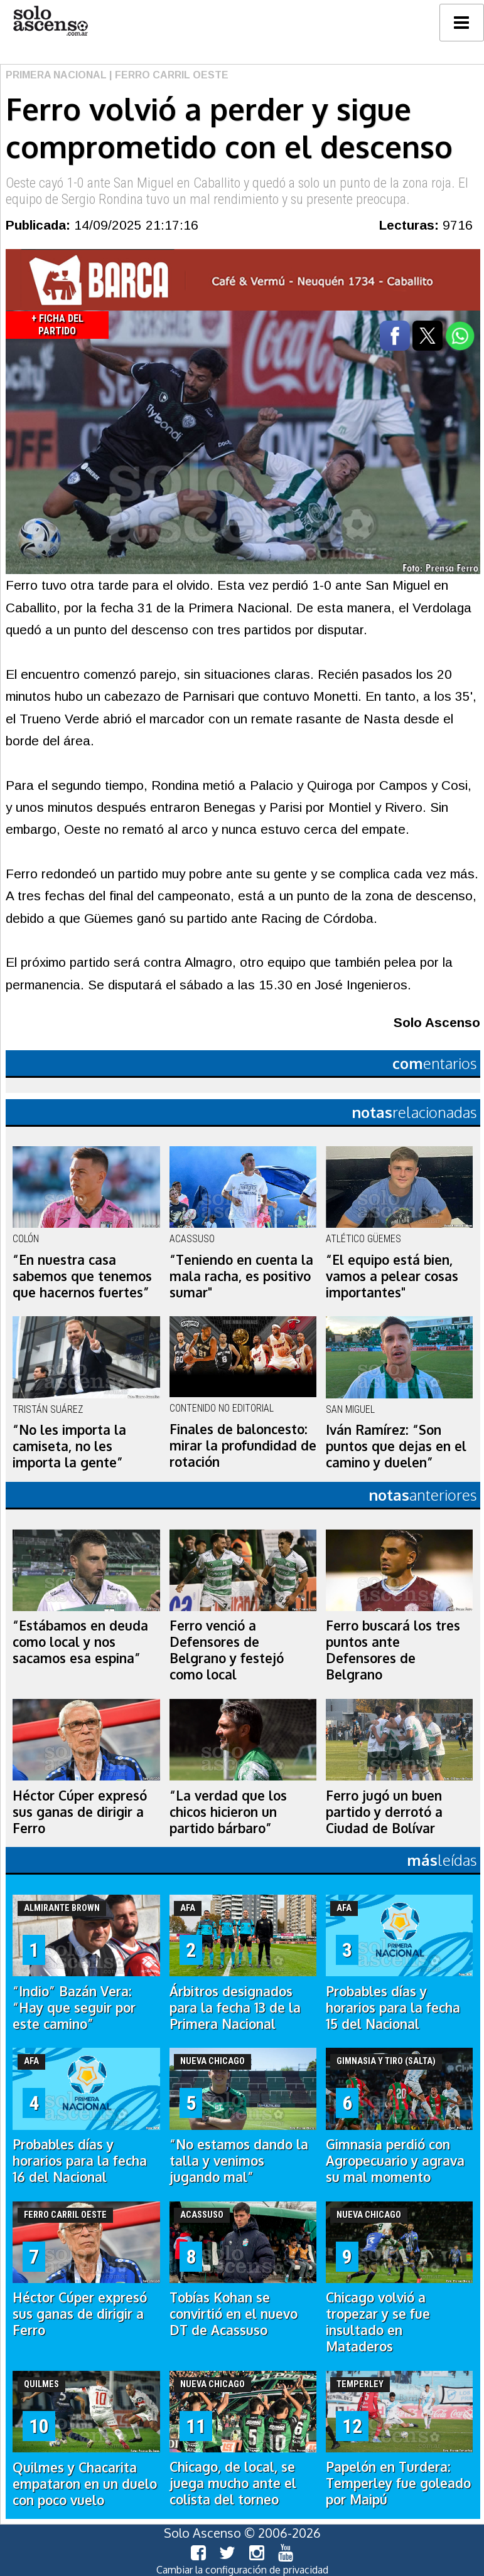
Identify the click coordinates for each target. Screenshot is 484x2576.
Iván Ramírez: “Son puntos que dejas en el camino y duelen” (396, 1446)
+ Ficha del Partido (57, 324)
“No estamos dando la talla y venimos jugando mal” (238, 2160)
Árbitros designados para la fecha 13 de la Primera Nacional (235, 2007)
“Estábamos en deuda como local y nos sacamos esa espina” (80, 1641)
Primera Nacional (56, 75)
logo (50, 21)
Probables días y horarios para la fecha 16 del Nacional (80, 2160)
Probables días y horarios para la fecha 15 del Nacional (393, 2007)
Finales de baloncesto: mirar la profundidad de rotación (242, 1445)
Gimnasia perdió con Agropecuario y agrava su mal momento (395, 2160)
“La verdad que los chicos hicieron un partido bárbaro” (228, 1811)
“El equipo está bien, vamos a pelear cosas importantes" (392, 1276)
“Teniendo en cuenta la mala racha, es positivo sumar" (241, 1276)
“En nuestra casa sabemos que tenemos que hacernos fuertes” (82, 1276)
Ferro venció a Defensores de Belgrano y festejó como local (226, 1650)
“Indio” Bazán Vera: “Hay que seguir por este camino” (74, 2007)
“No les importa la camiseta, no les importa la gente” (69, 1446)
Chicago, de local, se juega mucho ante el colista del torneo (232, 2483)
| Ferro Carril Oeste (168, 75)
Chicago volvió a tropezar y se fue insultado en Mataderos (378, 2322)
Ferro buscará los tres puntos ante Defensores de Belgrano (393, 1650)
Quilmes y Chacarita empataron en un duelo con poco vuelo (85, 2483)
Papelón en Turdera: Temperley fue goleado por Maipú (398, 2483)
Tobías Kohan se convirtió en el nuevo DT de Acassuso (233, 2313)
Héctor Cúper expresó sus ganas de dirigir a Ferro (80, 1811)
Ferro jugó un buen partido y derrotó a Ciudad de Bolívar (384, 1811)
